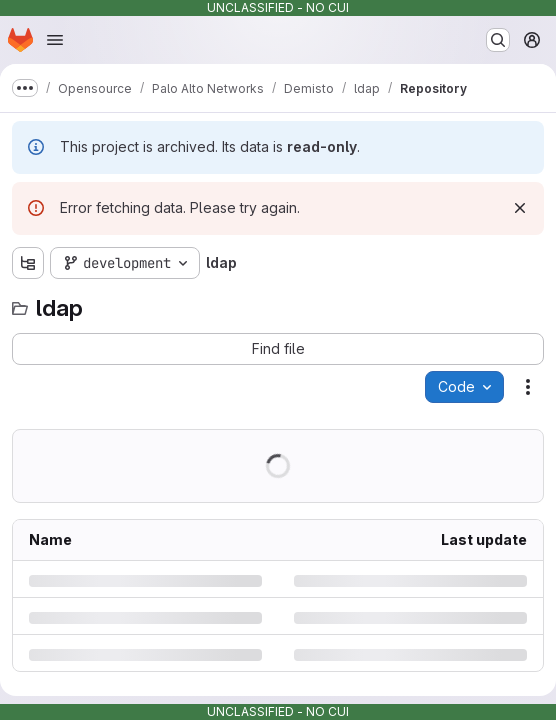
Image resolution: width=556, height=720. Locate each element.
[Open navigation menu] (55, 40)
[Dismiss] (520, 208)
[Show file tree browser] (28, 263)
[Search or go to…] (498, 40)
